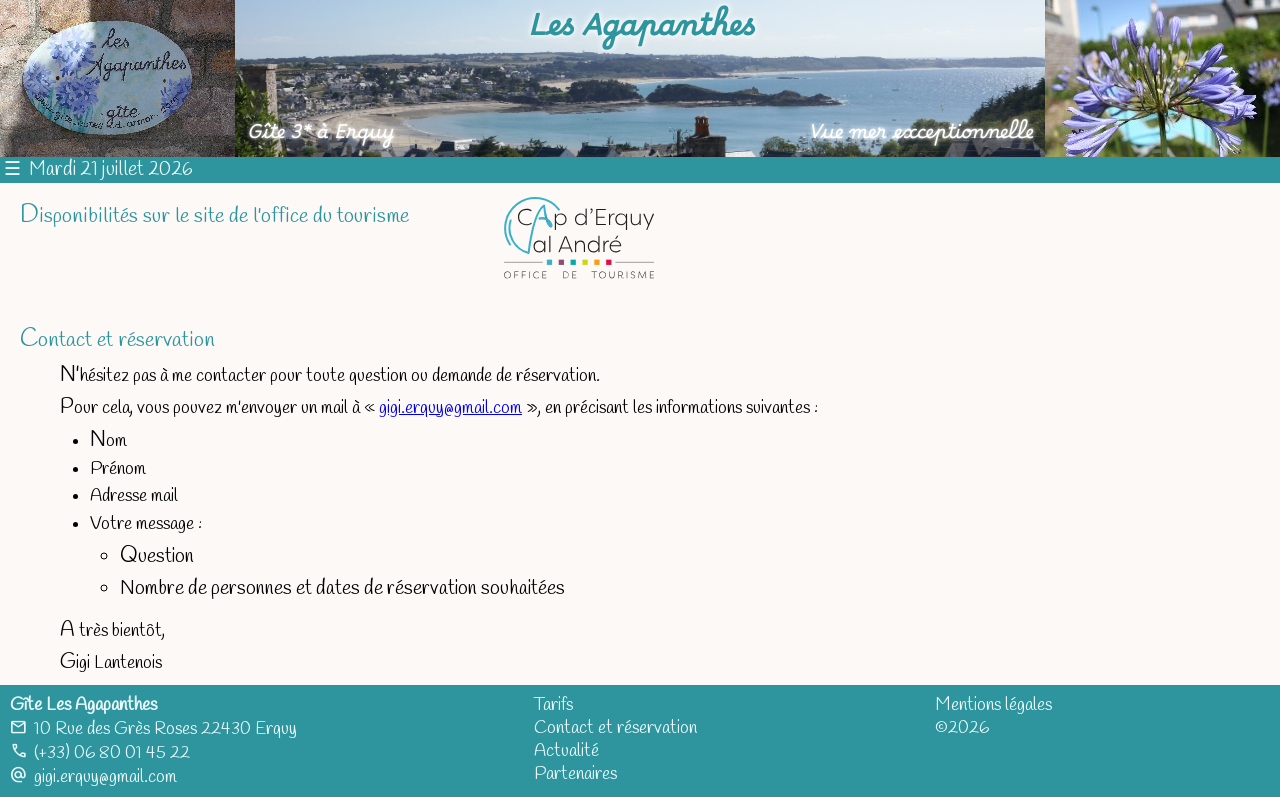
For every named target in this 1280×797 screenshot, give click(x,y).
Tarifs (553, 705)
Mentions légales (993, 705)
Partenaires (575, 774)
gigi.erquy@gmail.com (450, 408)
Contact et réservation (615, 728)
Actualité (566, 751)
